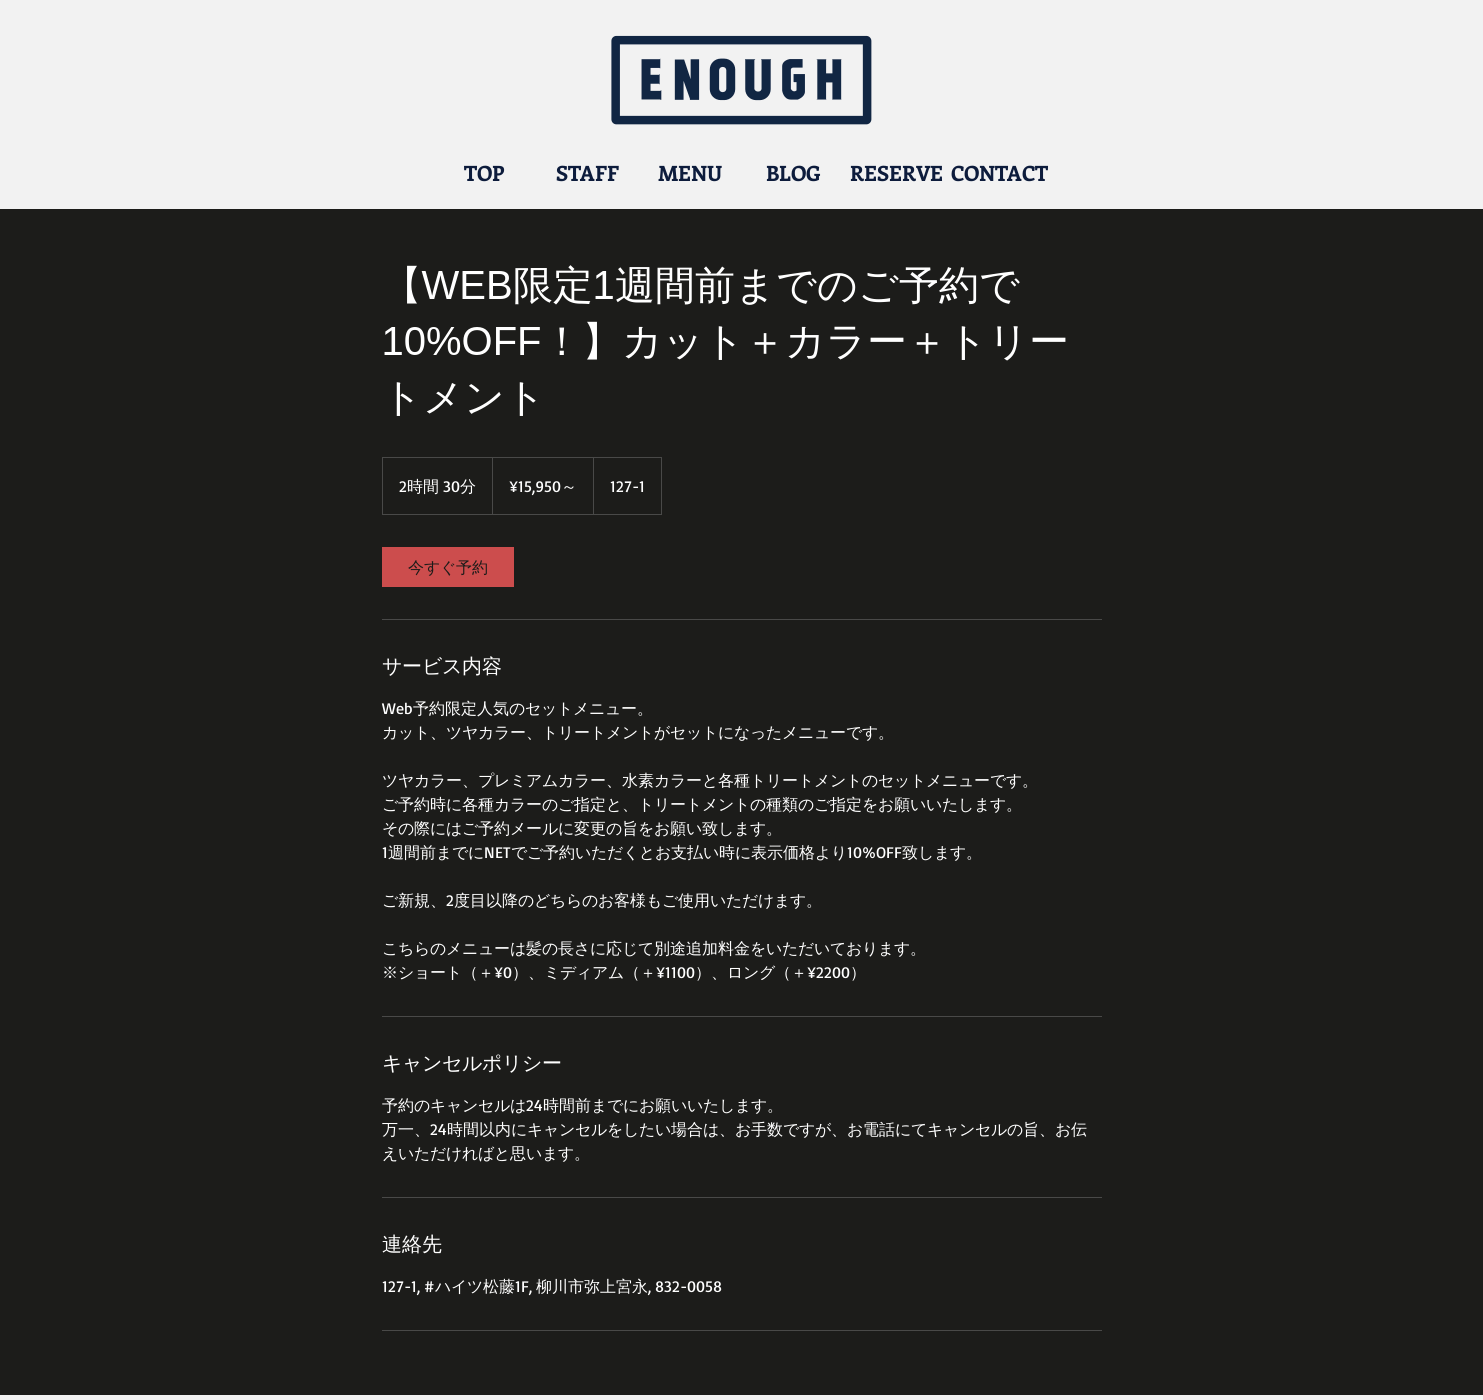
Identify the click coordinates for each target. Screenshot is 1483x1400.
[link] (448, 567)
